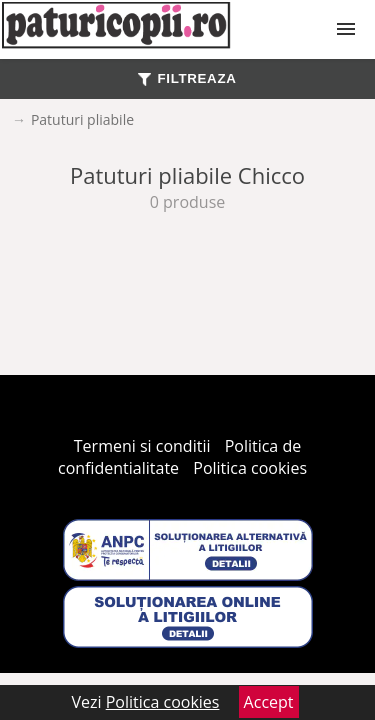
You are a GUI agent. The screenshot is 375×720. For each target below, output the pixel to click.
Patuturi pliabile (82, 119)
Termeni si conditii (142, 446)
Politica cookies (250, 468)
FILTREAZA (187, 78)
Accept (269, 702)
